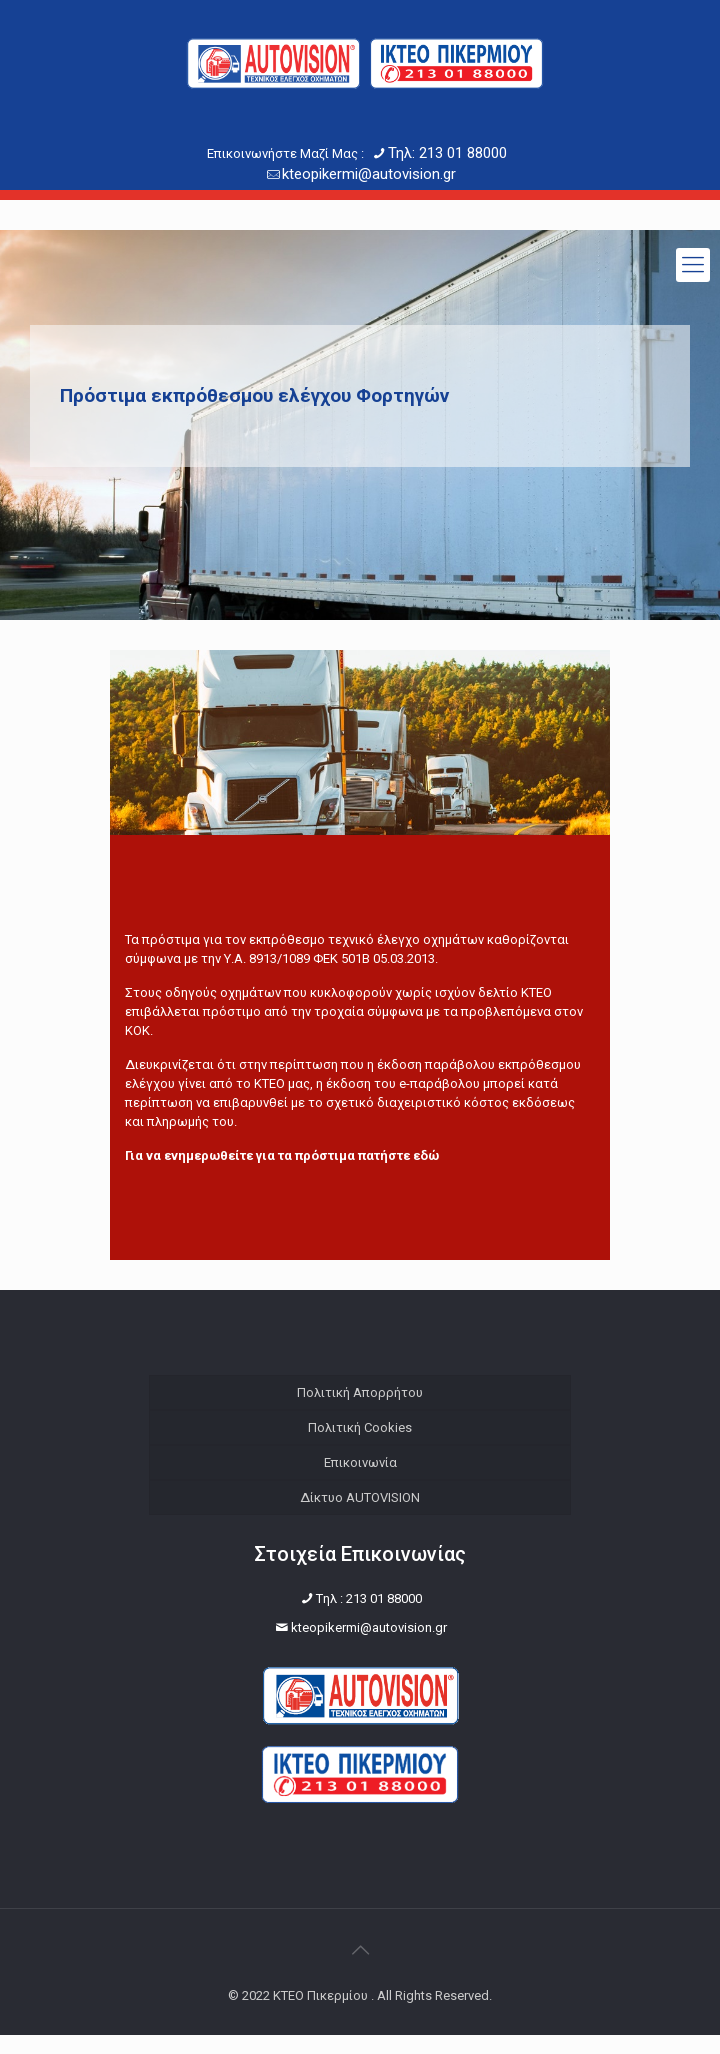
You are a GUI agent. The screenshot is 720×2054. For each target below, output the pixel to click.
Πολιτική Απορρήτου (360, 1392)
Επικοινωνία (360, 1462)
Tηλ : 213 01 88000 (369, 1617)
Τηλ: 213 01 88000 (447, 153)
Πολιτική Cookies (360, 1427)
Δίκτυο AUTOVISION (360, 1497)
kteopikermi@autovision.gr (369, 174)
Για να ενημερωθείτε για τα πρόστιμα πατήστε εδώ (282, 1155)
